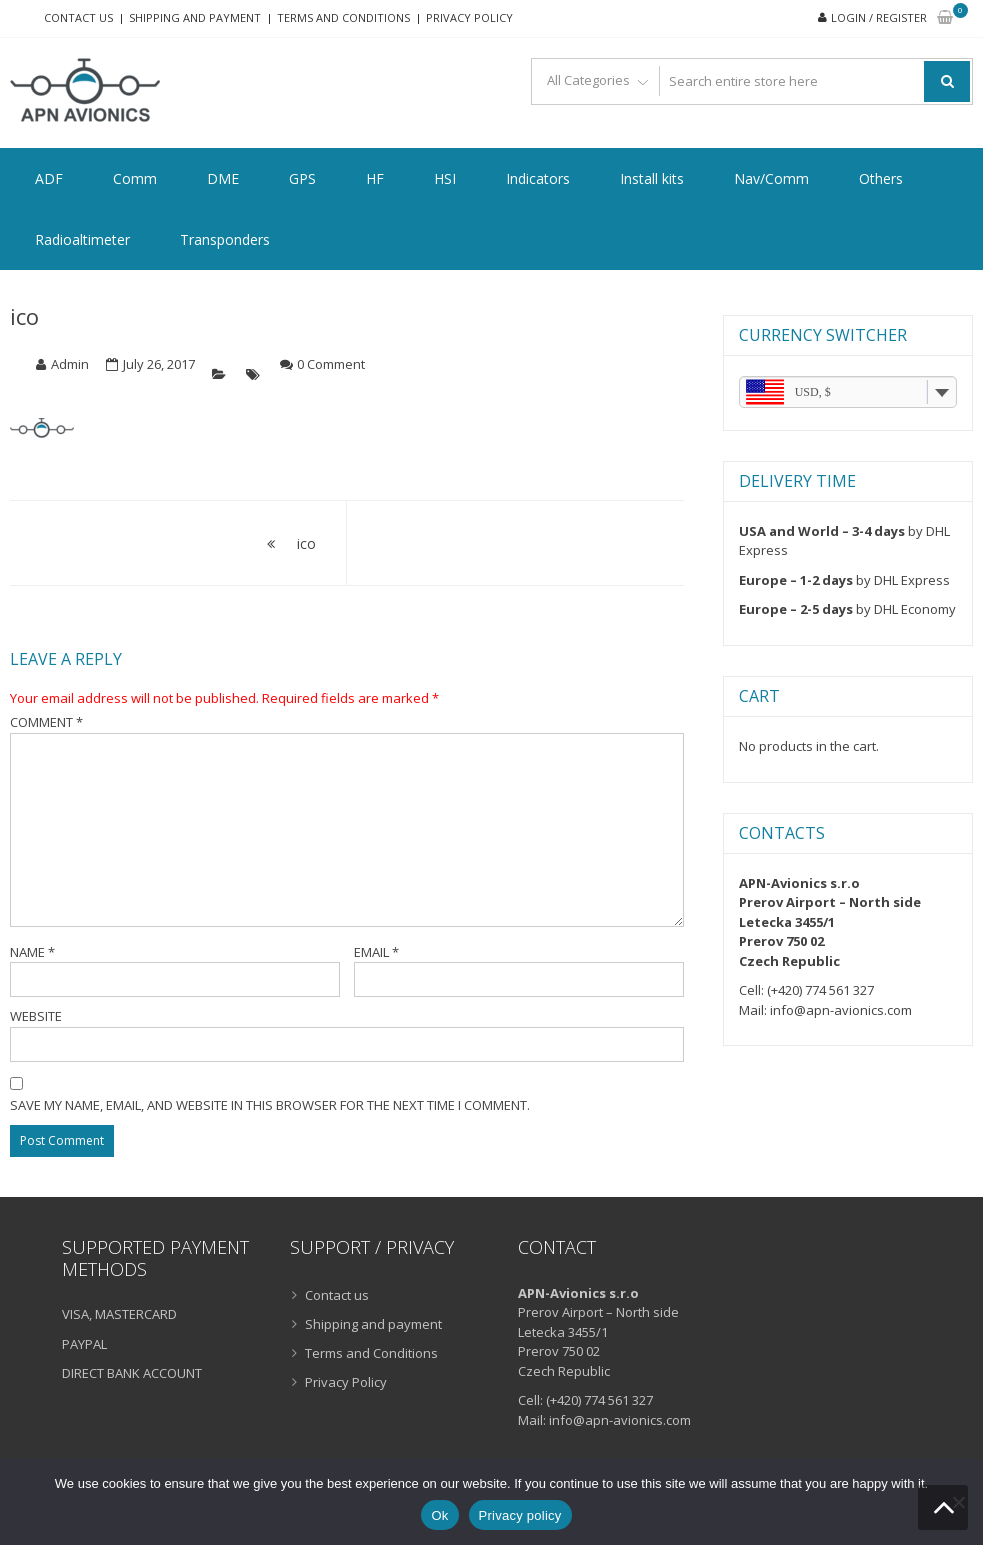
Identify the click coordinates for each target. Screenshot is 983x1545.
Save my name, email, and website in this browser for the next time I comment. (270, 1105)
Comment (46, 722)
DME (223, 178)
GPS (302, 178)
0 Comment (331, 364)
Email (376, 952)
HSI (445, 178)
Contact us (78, 17)
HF (375, 178)
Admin (70, 364)
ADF (49, 178)
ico (24, 316)
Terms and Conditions (343, 17)
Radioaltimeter (82, 239)
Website (36, 1016)
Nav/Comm (771, 178)
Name (32, 952)
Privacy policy (520, 1515)
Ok (439, 1515)
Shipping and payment (195, 17)
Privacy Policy (469, 17)
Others (881, 178)
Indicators (538, 178)
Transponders (225, 239)
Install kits (652, 178)
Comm (135, 178)
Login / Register (879, 17)
